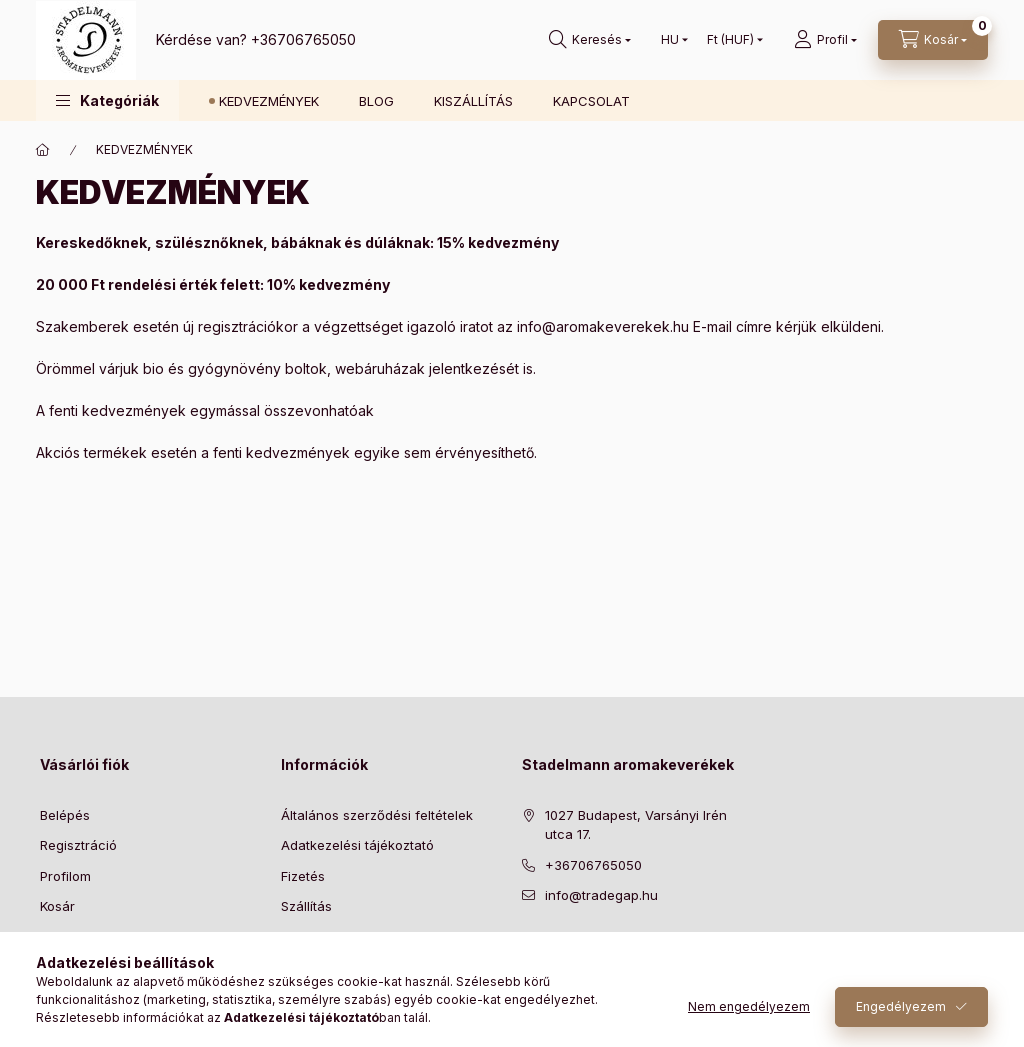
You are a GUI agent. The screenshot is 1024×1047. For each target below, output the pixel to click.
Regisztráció (78, 845)
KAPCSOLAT (591, 101)
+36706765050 (303, 39)
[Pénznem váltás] (730, 40)
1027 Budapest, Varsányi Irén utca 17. (636, 825)
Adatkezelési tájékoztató (357, 845)
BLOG (376, 101)
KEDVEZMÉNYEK (269, 101)
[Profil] (825, 40)
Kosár (57, 906)
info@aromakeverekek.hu (603, 326)
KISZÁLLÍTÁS (473, 101)
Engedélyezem (901, 1006)
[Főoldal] (43, 150)
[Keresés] (590, 40)
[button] (107, 100)
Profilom (65, 876)
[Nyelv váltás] (670, 40)
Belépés (65, 815)
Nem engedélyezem (749, 1006)
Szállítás (306, 906)
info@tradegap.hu (601, 895)
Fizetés (303, 876)
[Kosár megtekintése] (933, 40)
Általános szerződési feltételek (377, 815)
